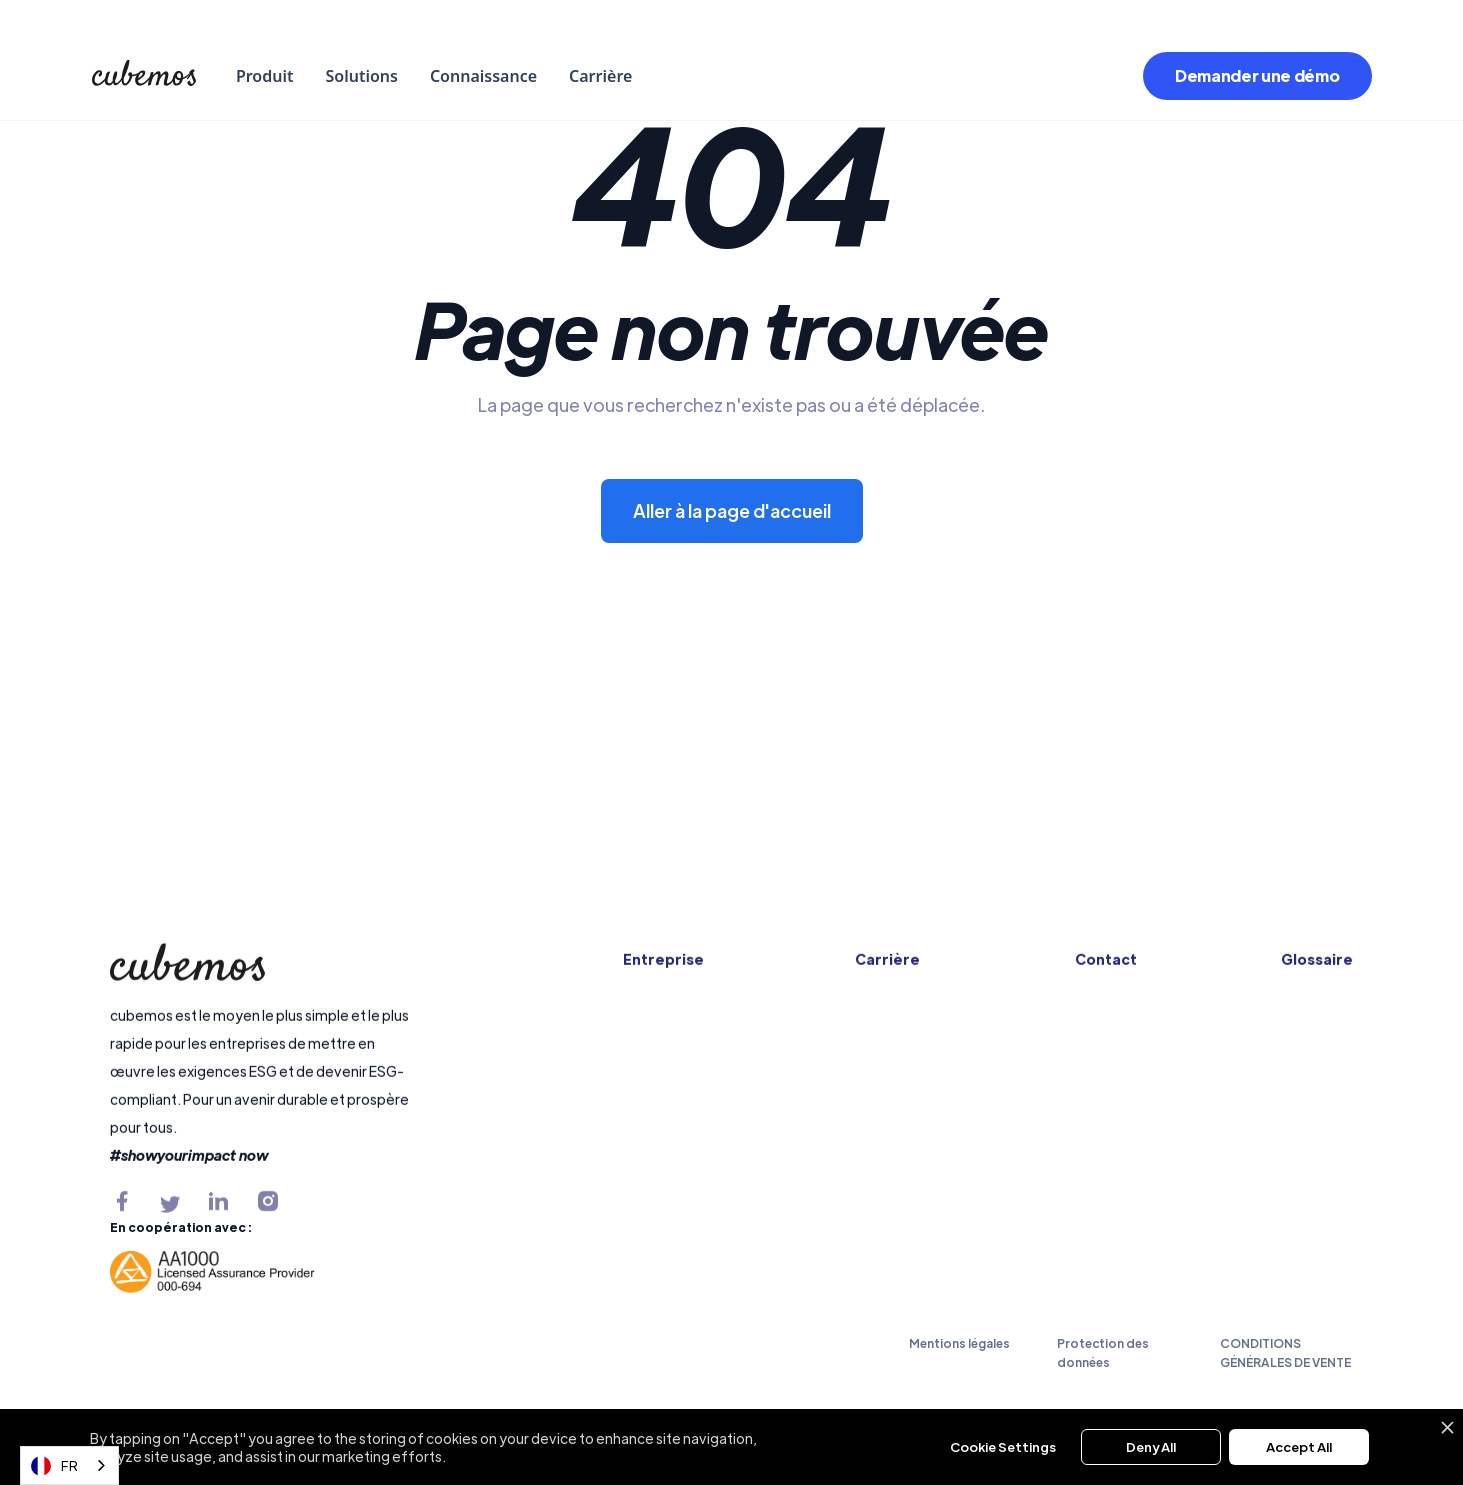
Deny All (1151, 1446)
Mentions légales (959, 1343)
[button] (265, 76)
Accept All (1299, 1446)
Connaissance (483, 76)
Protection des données (1103, 1352)
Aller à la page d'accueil (732, 510)
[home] (144, 76)
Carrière (600, 76)
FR (54, 1466)
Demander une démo (1257, 75)
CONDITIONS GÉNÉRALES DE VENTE (1285, 1352)
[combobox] (69, 1465)
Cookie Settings (1003, 1446)
